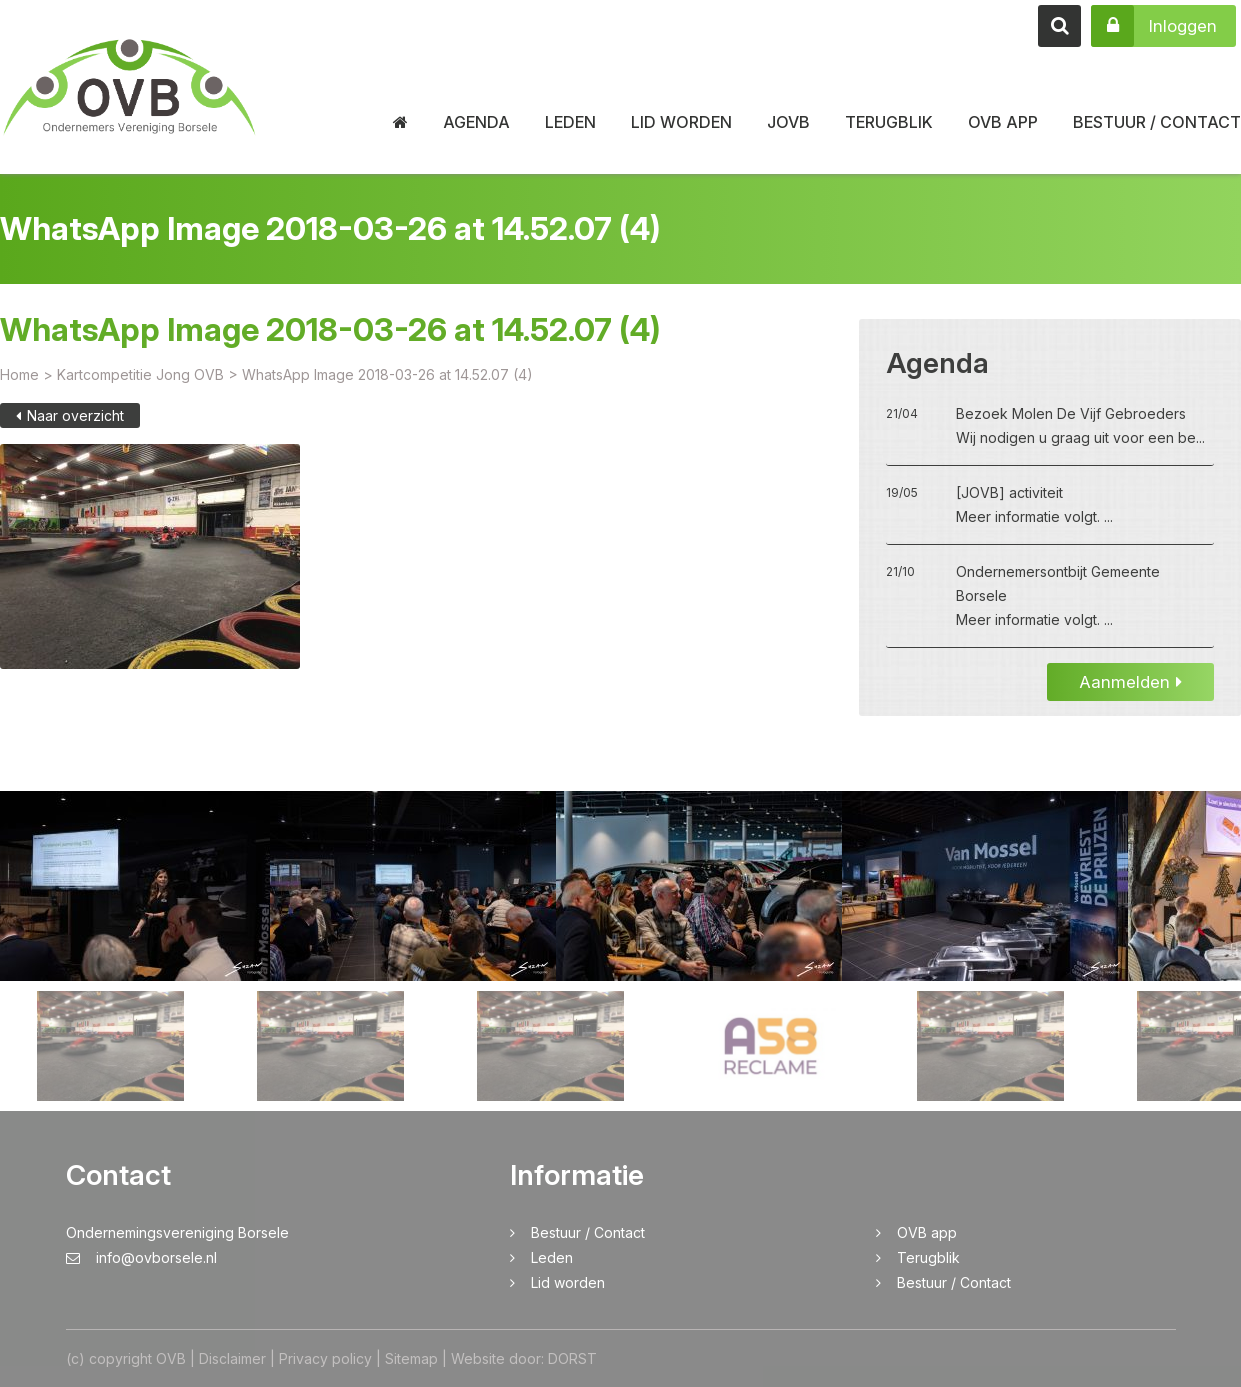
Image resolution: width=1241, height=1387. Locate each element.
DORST (572, 1358)
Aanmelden (1130, 695)
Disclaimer (232, 1358)
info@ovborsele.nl (141, 1257)
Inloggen (1154, 26)
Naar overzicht (70, 428)
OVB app (1003, 122)
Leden (570, 122)
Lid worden (681, 122)
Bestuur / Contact (1157, 122)
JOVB (788, 122)
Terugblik (889, 122)
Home (19, 387)
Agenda (476, 122)
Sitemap (411, 1358)
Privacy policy (325, 1358)
